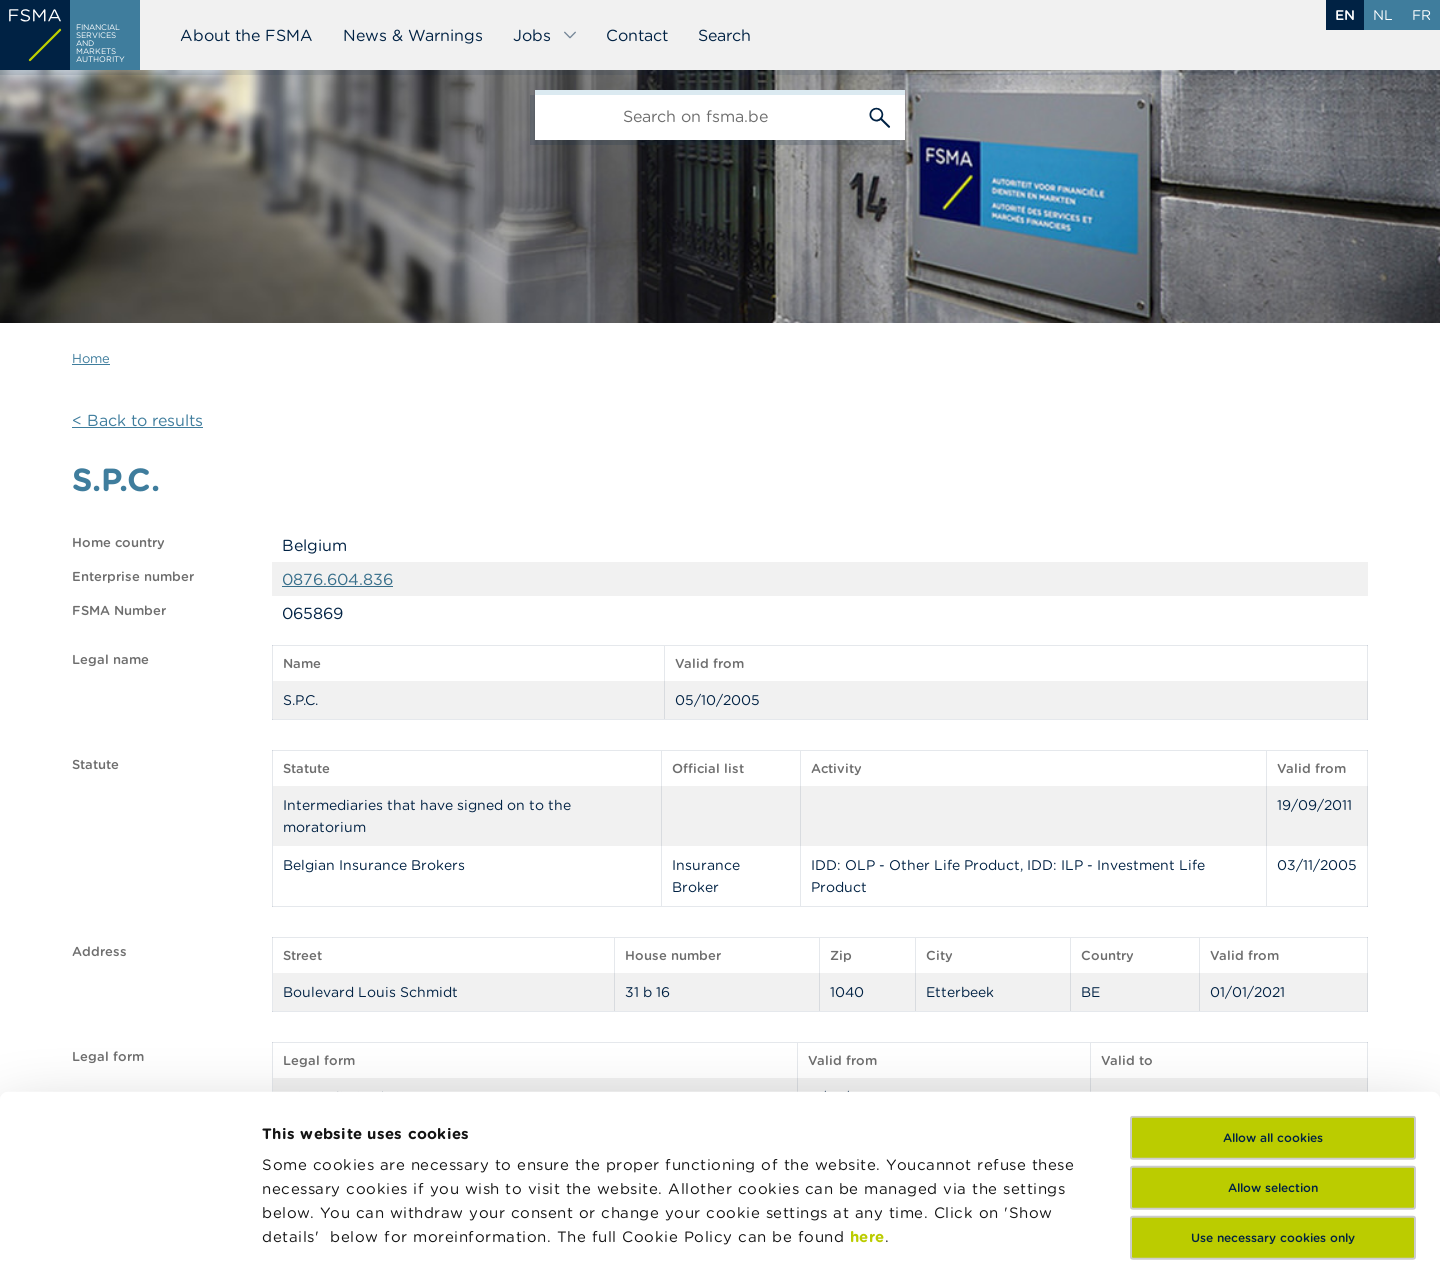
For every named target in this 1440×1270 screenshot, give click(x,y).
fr (1421, 15)
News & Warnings (413, 35)
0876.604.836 (337, 579)
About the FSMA (246, 35)
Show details (312, 1230)
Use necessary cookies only (1273, 1076)
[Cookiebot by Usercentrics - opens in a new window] (129, 1231)
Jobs (545, 35)
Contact (637, 35)
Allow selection (1273, 1026)
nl (1383, 15)
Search (724, 35)
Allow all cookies (1273, 976)
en (1345, 15)
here (867, 1075)
